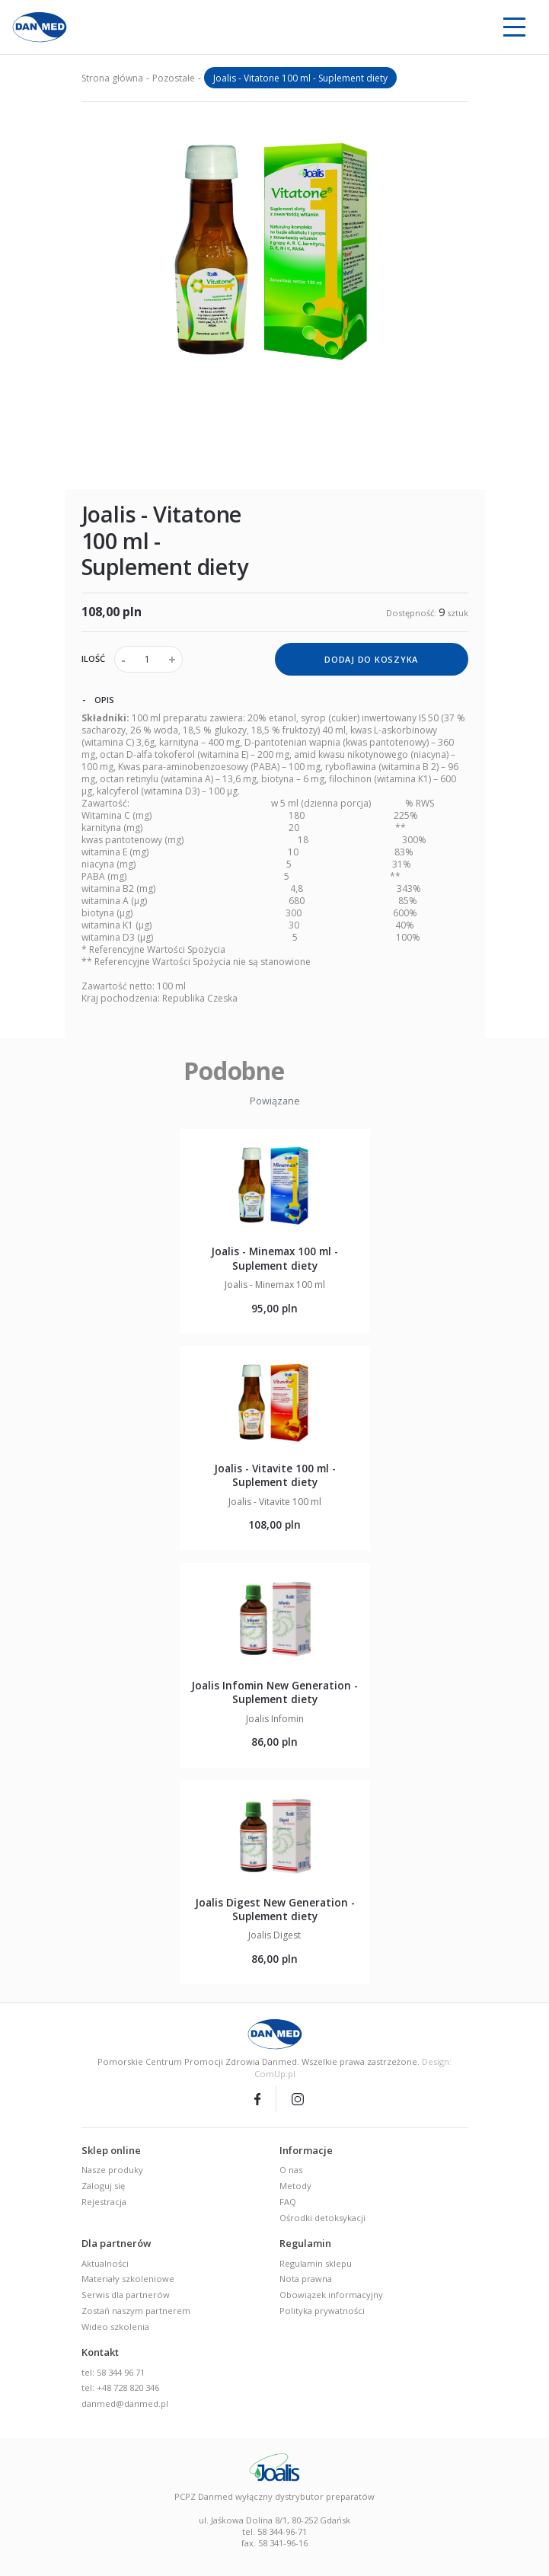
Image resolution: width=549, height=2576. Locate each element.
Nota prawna (305, 2278)
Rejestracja (103, 2201)
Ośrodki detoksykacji (322, 2217)
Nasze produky (112, 2169)
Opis (98, 699)
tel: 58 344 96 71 (113, 2372)
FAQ (287, 2201)
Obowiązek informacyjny (331, 2294)
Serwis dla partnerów (125, 2294)
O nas (290, 2169)
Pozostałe (173, 78)
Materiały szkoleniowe (127, 2278)
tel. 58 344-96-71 (274, 2531)
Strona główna (112, 78)
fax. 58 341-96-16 (274, 2543)
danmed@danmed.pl (124, 2403)
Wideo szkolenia (115, 2326)
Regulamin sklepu (315, 2263)
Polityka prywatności (322, 2310)
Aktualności (105, 2263)
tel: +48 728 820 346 (120, 2387)
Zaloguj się (103, 2185)
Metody (295, 2185)
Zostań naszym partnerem (135, 2310)
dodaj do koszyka (371, 659)
